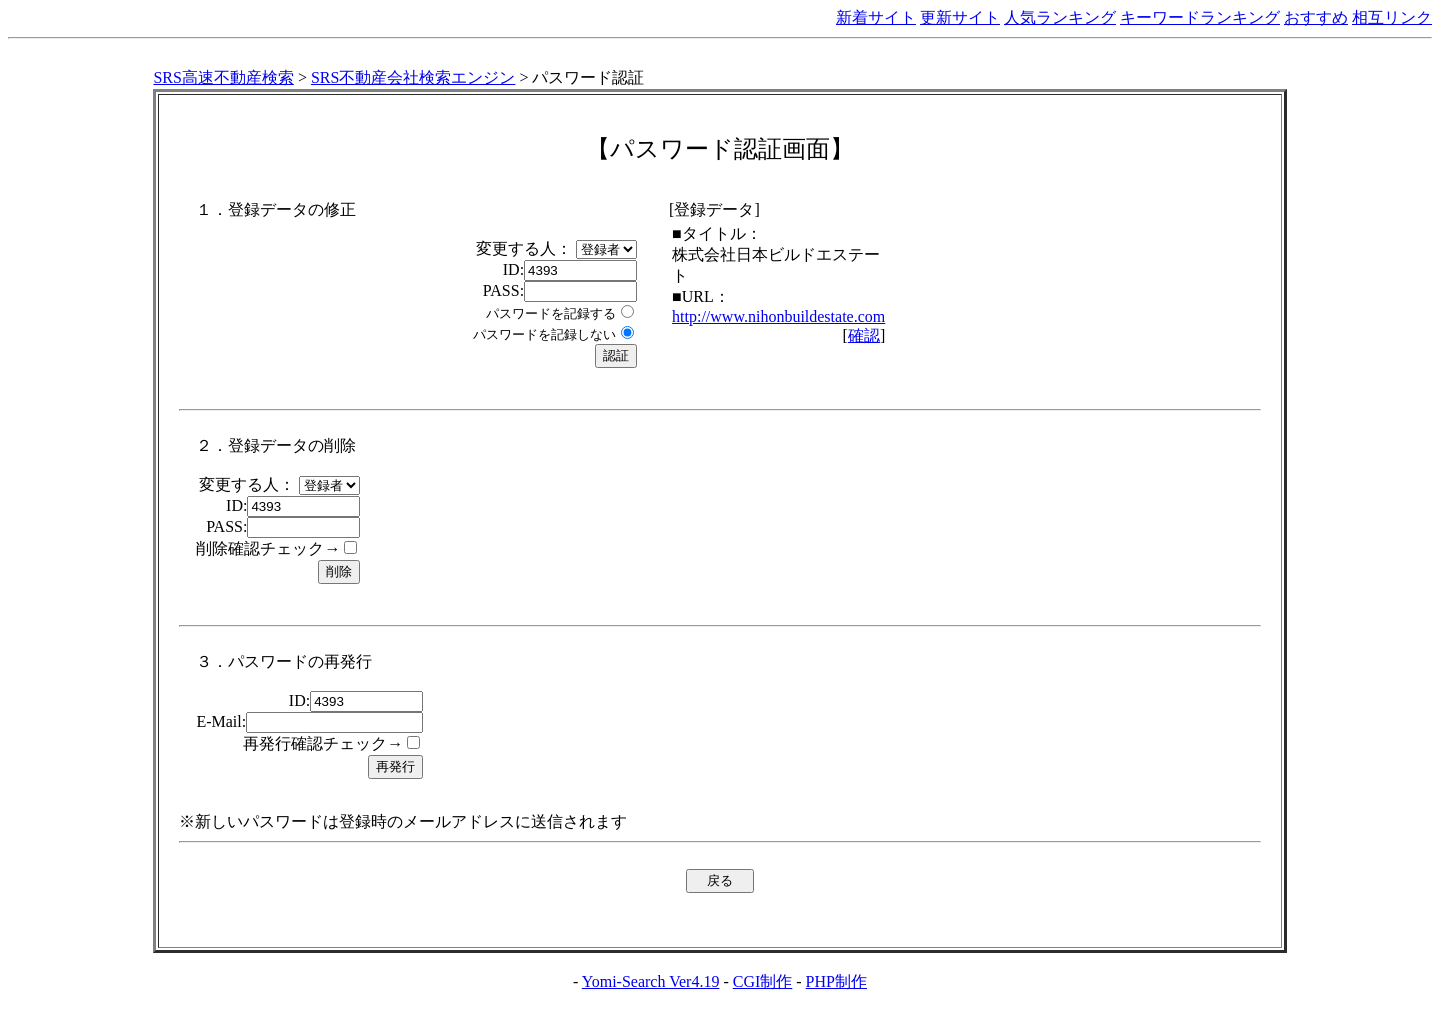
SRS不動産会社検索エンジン (413, 77)
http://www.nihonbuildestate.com (778, 316)
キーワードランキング (1200, 17)
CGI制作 (763, 981)
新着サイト (876, 17)
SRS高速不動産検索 (223, 77)
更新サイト (960, 17)
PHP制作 (836, 981)
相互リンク (1392, 17)
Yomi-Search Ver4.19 (651, 981)
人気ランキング (1060, 17)
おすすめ (1316, 17)
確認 (864, 335)
